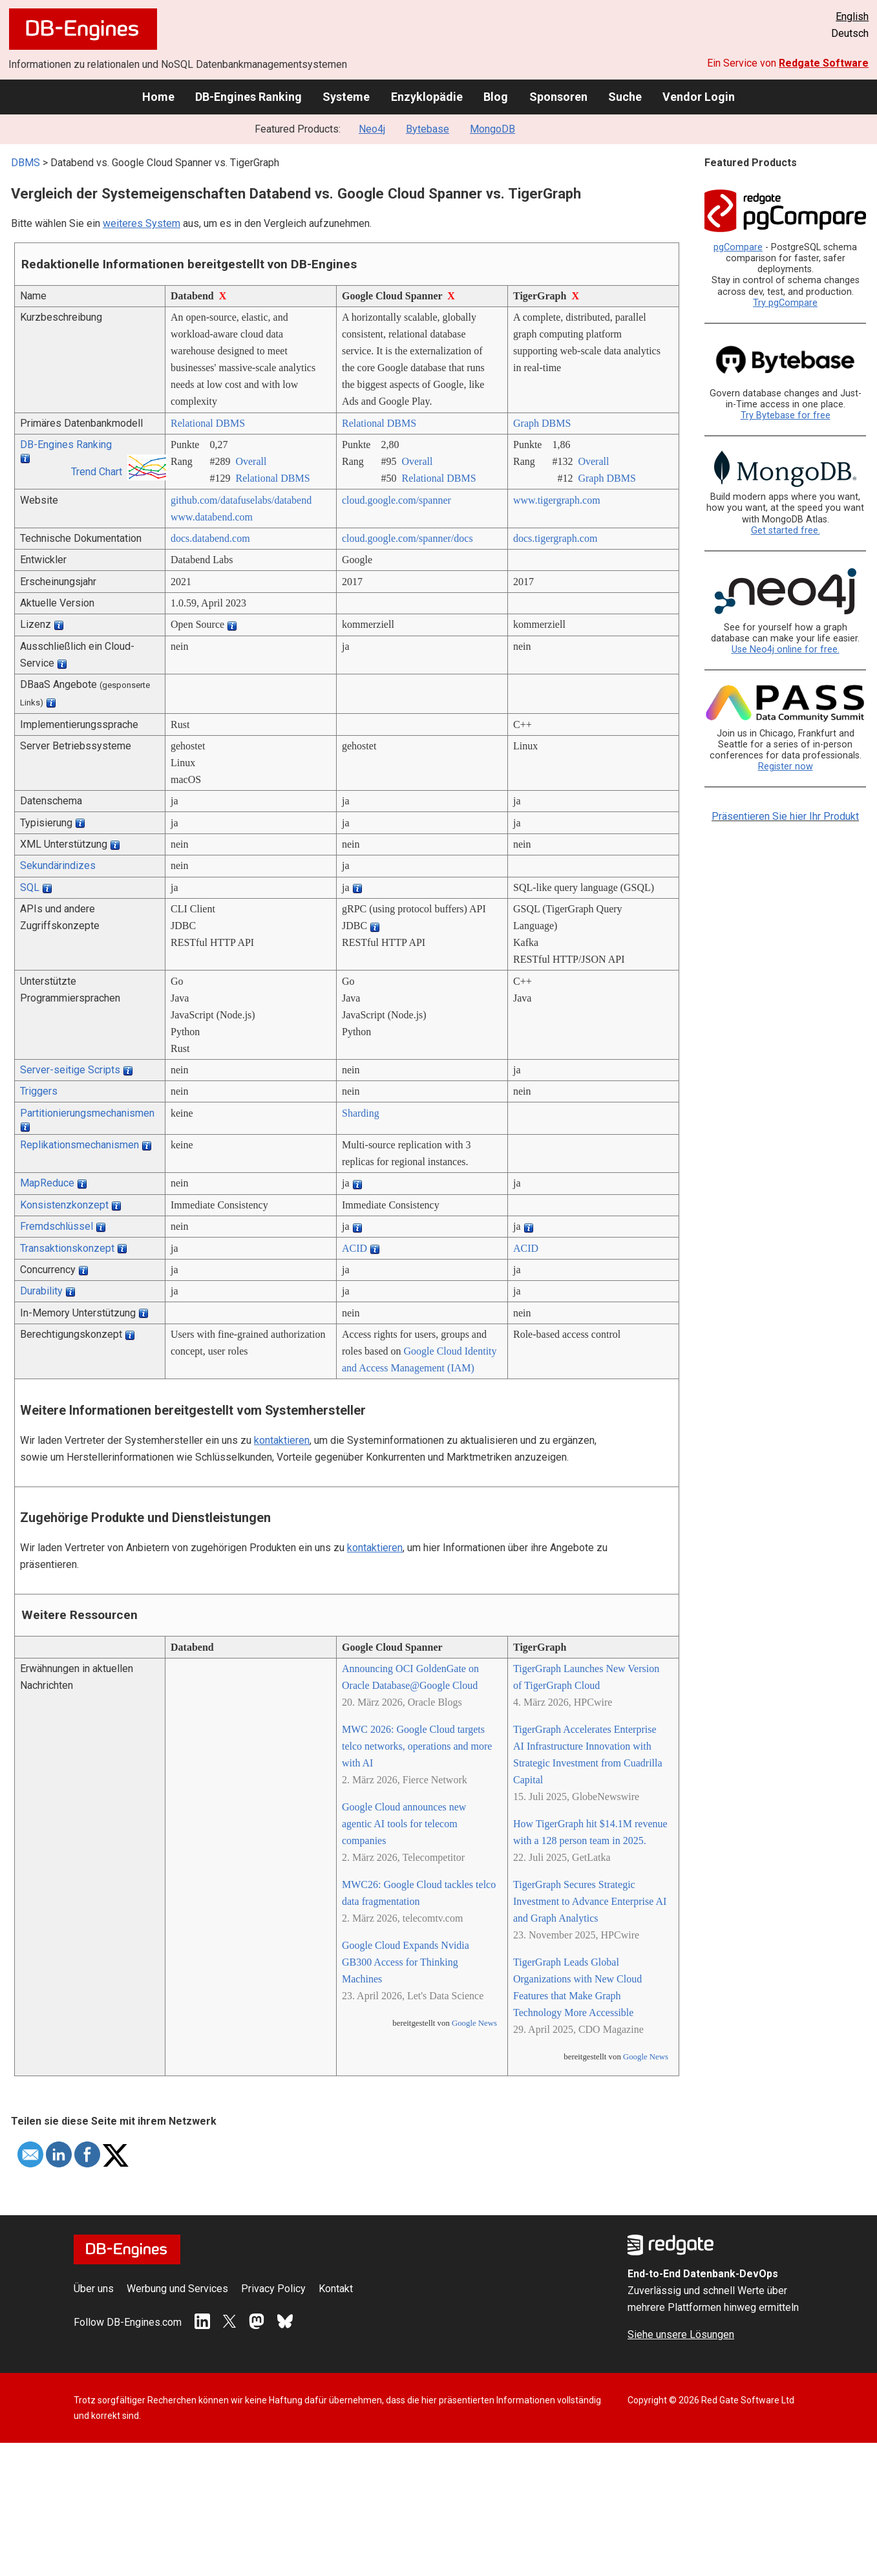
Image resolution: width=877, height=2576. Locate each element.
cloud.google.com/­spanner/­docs (407, 538)
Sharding (360, 1113)
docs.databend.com (210, 538)
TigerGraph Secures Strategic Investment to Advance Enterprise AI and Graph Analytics (589, 1901)
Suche (625, 96)
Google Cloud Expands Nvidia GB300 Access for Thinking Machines (405, 1962)
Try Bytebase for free (785, 415)
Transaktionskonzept (67, 1248)
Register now (785, 766)
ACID (354, 1248)
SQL (29, 887)
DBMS (25, 162)
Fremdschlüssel (56, 1226)
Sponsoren (558, 96)
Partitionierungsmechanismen (87, 1113)
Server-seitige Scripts (70, 1070)
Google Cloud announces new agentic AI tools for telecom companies (404, 1823)
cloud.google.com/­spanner (396, 500)
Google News (474, 2023)
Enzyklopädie (427, 96)
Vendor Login (698, 96)
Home (158, 96)
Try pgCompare (785, 302)
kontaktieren (282, 1440)
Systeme (346, 96)
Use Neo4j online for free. (786, 649)
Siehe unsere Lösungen (681, 2334)
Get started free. (785, 530)
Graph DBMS (542, 423)
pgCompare (738, 247)
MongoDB (492, 129)
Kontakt (336, 2288)
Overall (250, 461)
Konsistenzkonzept (64, 1205)
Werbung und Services (177, 2288)
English (852, 16)
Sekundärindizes (58, 865)
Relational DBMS (208, 423)
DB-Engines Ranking (248, 96)
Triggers (39, 1091)
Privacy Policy (273, 2288)
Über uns (94, 2288)
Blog (495, 96)
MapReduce (47, 1183)
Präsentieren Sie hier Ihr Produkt (785, 816)
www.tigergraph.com (556, 500)
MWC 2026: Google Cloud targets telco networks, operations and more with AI (417, 1746)
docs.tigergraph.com (555, 538)
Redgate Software (824, 63)
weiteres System (141, 223)
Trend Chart (96, 472)
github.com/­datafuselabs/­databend (241, 500)
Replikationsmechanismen (79, 1145)
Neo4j (372, 129)
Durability (41, 1291)
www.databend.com (212, 516)
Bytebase (427, 129)
